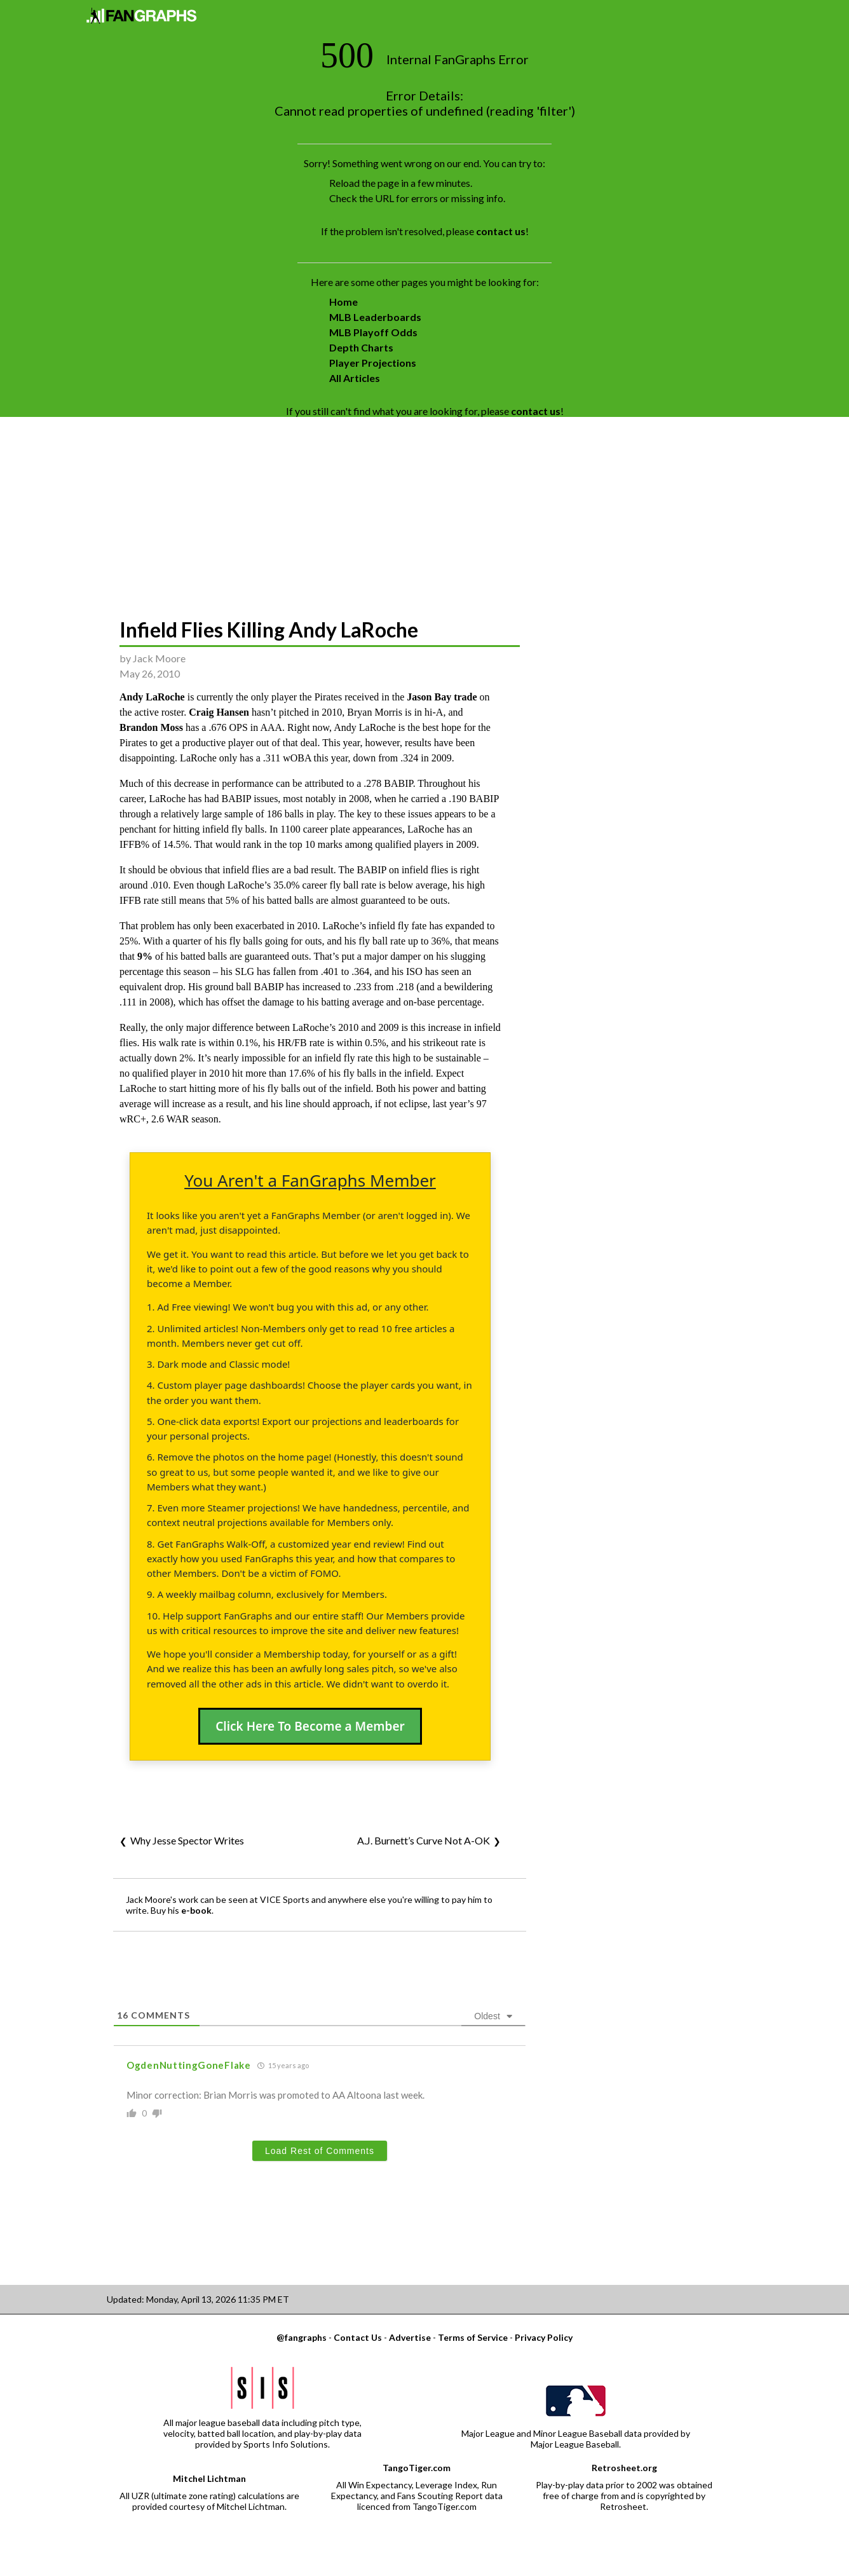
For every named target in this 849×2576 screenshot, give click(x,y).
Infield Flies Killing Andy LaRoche (268, 629)
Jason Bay (429, 697)
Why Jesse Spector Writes (187, 1840)
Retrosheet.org (624, 2467)
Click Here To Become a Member (310, 1726)
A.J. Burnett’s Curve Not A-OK (423, 1840)
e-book (196, 1910)
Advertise (410, 2337)
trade (465, 697)
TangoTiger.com (417, 2467)
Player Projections (372, 363)
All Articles (354, 378)
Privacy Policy (544, 2337)
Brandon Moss (151, 727)
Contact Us (358, 2337)
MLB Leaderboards (375, 317)
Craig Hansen (219, 712)
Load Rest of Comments (319, 2151)
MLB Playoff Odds (373, 332)
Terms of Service (473, 2337)
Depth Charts (361, 347)
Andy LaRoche (152, 697)
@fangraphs (301, 2337)
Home (343, 302)
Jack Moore (159, 658)
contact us (501, 231)
